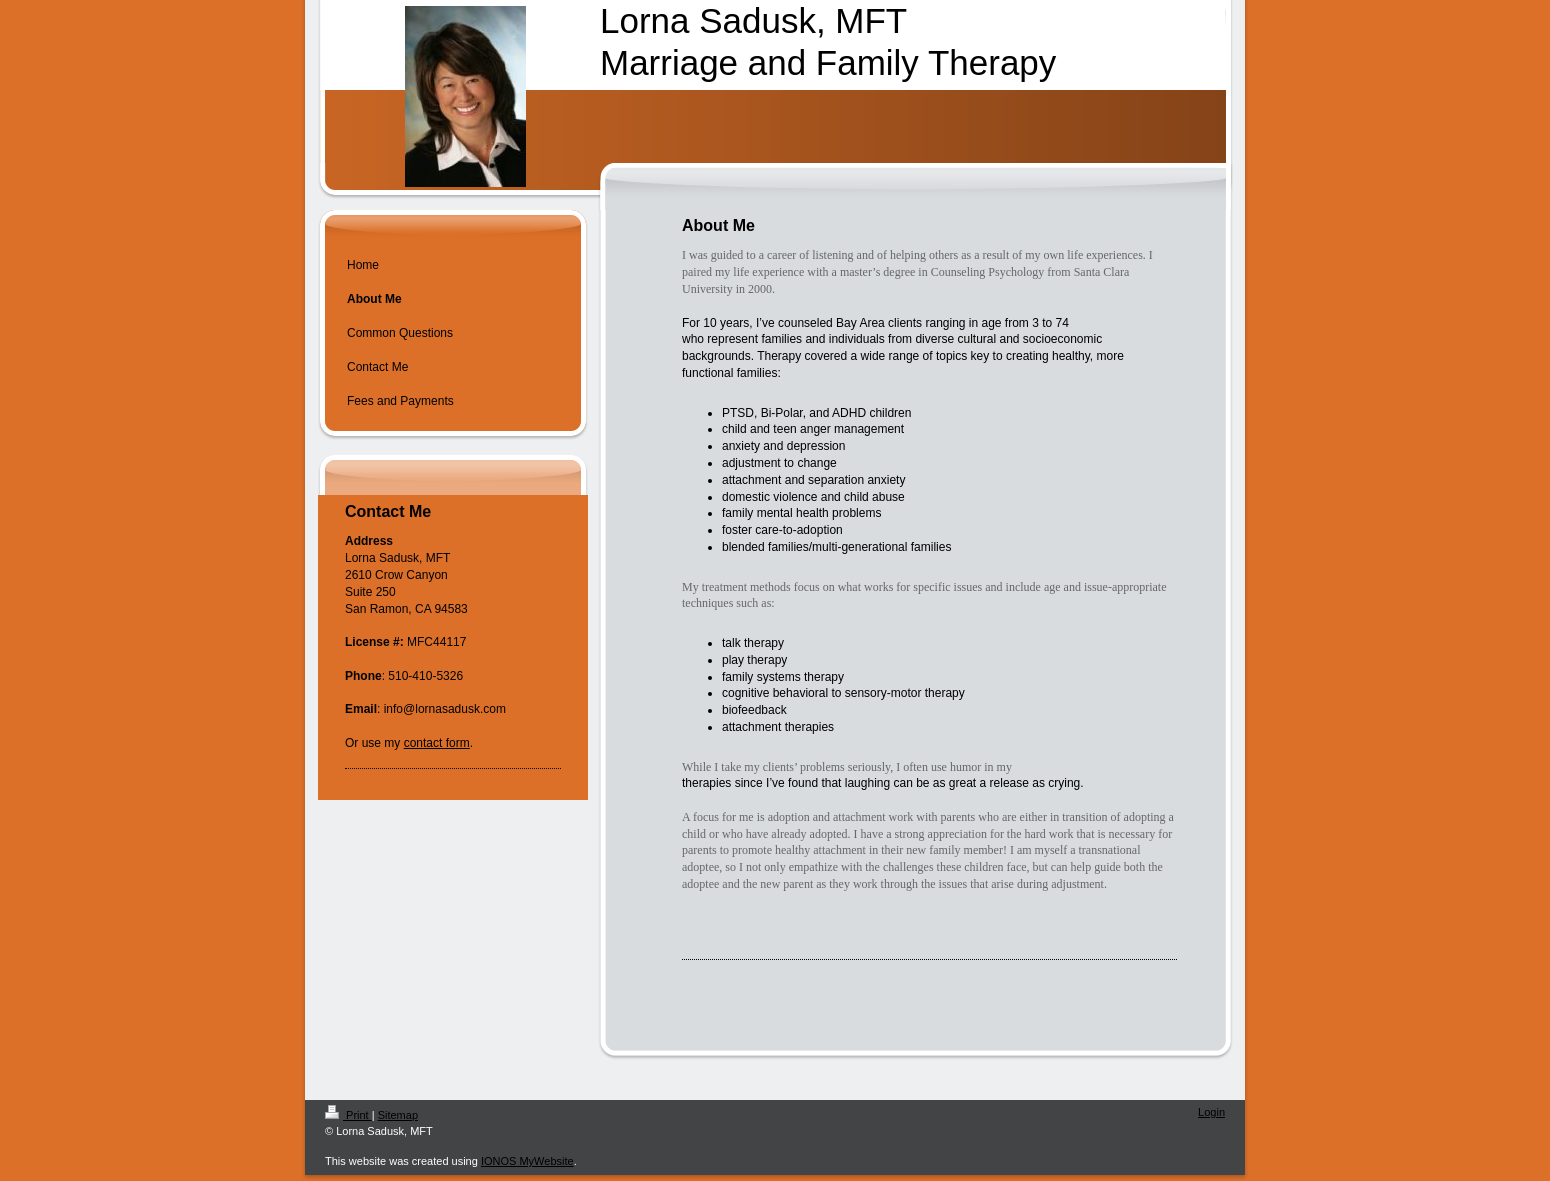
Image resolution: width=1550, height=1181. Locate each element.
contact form (437, 743)
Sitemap (398, 1115)
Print (348, 1115)
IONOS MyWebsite (527, 1161)
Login (1211, 1112)
